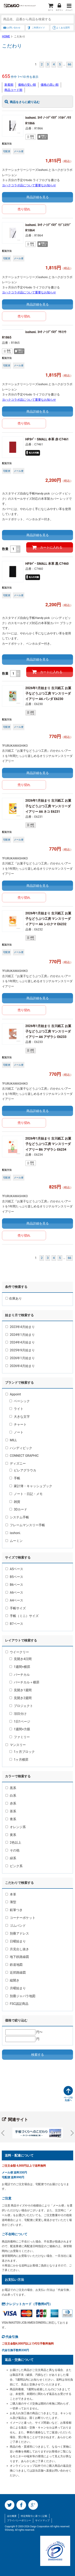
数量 (11, 549)
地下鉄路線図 (17, 1957)
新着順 (8, 85)
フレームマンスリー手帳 (25, 1525)
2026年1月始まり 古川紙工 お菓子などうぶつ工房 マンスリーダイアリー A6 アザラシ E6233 (48, 1031)
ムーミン (14, 1541)
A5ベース (14, 1569)
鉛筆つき (14, 1910)
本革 (10, 1894)
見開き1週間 (20, 1690)
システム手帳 (17, 1517)
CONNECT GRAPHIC (22, 1456)
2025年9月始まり (20, 1350)
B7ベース (14, 1624)
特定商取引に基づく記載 (34, 2516)
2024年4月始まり (20, 1342)
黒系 (10, 1788)
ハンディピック (18, 1448)
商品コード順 (13, 90)
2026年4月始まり (20, 1366)
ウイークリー (17, 1652)
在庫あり (13, 1298)
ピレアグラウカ (22, 1470)
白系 (10, 1796)
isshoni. (13, 1533)
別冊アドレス (17, 1933)
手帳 (14, 1478)
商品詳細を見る (37, 197)
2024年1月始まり (20, 1335)
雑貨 (14, 1502)
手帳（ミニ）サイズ (22, 1616)
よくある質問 (63, 27)
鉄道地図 (14, 1965)
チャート (18, 1424)
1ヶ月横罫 (18, 1759)
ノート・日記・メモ (26, 1494)
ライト (16, 1409)
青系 (10, 1819)
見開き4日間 (20, 1659)
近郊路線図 (15, 1972)
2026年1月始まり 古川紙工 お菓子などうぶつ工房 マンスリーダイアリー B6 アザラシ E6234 (48, 1144)
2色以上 (13, 1842)
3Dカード (18, 1509)
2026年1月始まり (20, 1358)
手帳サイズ (15, 1608)
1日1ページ (19, 1721)
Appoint (13, 1394)
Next (71, 2133)
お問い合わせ (13, 27)
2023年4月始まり (20, 1327)
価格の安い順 (27, 85)
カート (50, 10)
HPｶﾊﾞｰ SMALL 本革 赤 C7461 (47, 439)
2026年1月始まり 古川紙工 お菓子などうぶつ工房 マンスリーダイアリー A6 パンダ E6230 (48, 693)
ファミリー (19, 1737)
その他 (12, 1850)
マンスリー (15, 1745)
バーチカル (19, 1675)
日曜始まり (15, 1941)
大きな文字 (19, 1417)
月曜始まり (15, 1988)
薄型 (10, 1902)
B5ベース (14, 1577)
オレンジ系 (15, 1827)
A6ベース (14, 1592)
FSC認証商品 (16, 2004)
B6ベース (14, 1585)
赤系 (10, 1803)
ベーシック (19, 1401)
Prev (4, 2133)
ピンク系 (14, 1866)
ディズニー (15, 1463)
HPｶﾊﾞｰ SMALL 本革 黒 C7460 (47, 564)
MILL (11, 1440)
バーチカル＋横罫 (24, 1682)
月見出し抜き (17, 1949)
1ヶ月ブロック (22, 1752)
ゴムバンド (15, 1926)
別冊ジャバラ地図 (20, 1996)
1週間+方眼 (19, 1729)
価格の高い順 (50, 85)
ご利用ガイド (38, 27)
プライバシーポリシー (19, 2520)
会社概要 (12, 2516)
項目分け (18, 1714)
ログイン (59, 10)
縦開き (12, 1980)
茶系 (10, 1811)
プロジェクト (21, 1706)
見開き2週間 (20, 1698)
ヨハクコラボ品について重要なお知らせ (29, 185)
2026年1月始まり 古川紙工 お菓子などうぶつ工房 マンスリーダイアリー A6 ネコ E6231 (48, 806)
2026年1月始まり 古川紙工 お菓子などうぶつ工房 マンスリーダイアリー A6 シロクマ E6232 (48, 918)
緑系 (10, 1858)
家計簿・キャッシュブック (30, 1486)
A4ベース (14, 1600)
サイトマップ (42, 2520)
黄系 (10, 1835)
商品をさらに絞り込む (25, 102)
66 (69, 64)
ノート (16, 1432)
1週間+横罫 (19, 1667)
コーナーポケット (20, 1918)
